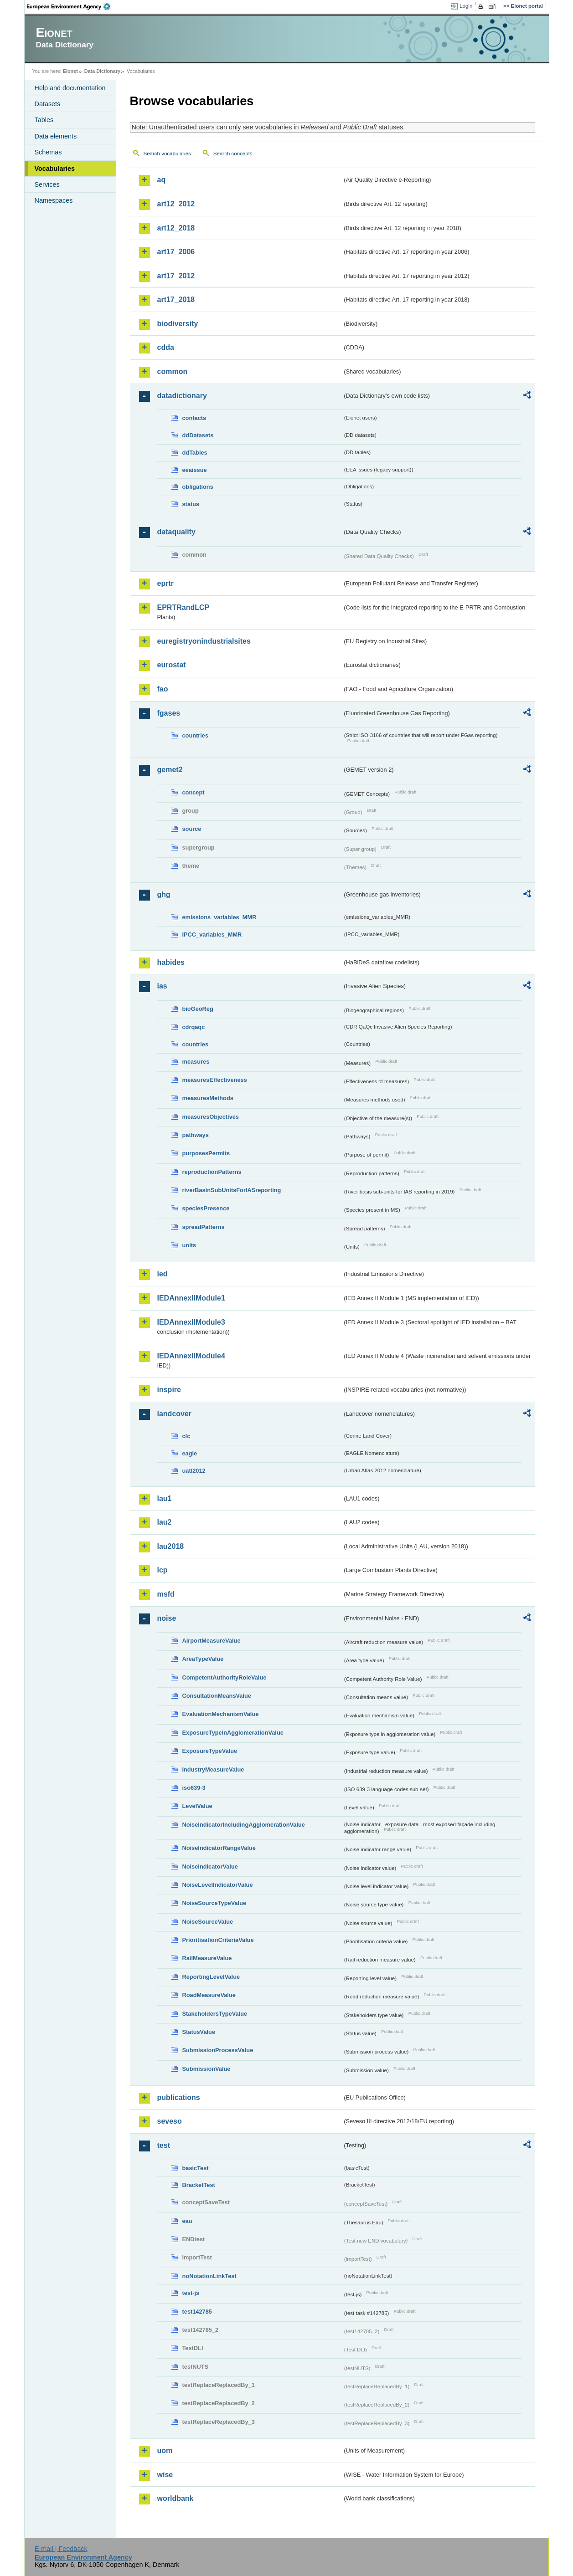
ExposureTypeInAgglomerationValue (233, 1732)
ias (162, 986)
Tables (44, 119)
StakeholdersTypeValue (215, 2013)
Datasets (48, 104)
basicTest (195, 2168)
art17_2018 (176, 299)
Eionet (70, 71)
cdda (165, 347)
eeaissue (194, 469)
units (189, 1245)
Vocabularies (55, 168)
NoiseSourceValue (207, 1921)
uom (165, 2450)
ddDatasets (198, 435)
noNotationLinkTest (209, 2276)
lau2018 (170, 1546)
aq (161, 180)
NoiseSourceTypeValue (214, 1903)
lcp (162, 1570)
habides (171, 962)
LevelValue (197, 1806)
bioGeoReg (197, 1008)
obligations (197, 486)
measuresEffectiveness (214, 1079)
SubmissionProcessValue (217, 2050)
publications (178, 2097)
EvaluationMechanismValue (220, 1714)
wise (165, 2475)
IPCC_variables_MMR (212, 934)
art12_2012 (176, 204)
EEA (71, 6)
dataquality (176, 532)
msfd (166, 1594)
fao (162, 689)
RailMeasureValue (207, 1958)
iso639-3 (194, 1787)
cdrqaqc (193, 1027)
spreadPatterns (203, 1227)
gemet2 (170, 769)
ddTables (194, 452)
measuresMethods (207, 1098)
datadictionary (182, 395)
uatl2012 (194, 1470)
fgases (169, 713)
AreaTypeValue (203, 1658)
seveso (169, 2121)
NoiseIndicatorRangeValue (219, 1847)
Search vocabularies (167, 153)
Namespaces (54, 200)
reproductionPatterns (212, 1171)
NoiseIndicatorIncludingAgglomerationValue (243, 1824)
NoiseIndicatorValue (210, 1866)
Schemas (48, 152)
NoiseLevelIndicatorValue (217, 1884)
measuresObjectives (210, 1116)
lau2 (164, 1522)
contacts (194, 418)
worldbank (175, 2498)
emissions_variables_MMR (219, 917)
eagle (189, 1453)
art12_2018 (176, 228)
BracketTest (198, 2185)
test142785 (197, 2311)
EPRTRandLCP (183, 607)
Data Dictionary (102, 71)
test (163, 2145)
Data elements (56, 136)
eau (187, 2221)
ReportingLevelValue (211, 1976)
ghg (163, 894)
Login (465, 6)
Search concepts (233, 153)
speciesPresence (206, 1208)
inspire (169, 1389)
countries (195, 735)
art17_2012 (176, 276)
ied (162, 1274)
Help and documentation (70, 88)
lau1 (164, 1498)
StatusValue (199, 2031)
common (172, 371)
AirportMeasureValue (211, 1640)
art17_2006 (176, 252)
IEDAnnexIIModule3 (191, 1322)
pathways (195, 1135)
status (191, 504)
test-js (191, 2292)
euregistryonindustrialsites (204, 641)
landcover (174, 1414)
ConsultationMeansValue (216, 1695)
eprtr (165, 583)
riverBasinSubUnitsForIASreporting (231, 1190)
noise (166, 1618)
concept (193, 792)
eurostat (171, 665)
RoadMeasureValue (209, 1995)
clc (186, 1436)
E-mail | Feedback (61, 2548)
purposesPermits (206, 1153)
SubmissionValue (206, 2068)
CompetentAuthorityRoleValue (224, 1677)
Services (47, 184)
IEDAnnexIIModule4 (191, 1356)
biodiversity (177, 324)
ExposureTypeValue (209, 1750)
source (191, 828)
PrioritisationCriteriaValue (218, 1939)
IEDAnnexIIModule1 (191, 1298)
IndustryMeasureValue (213, 1769)
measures (196, 1061)
